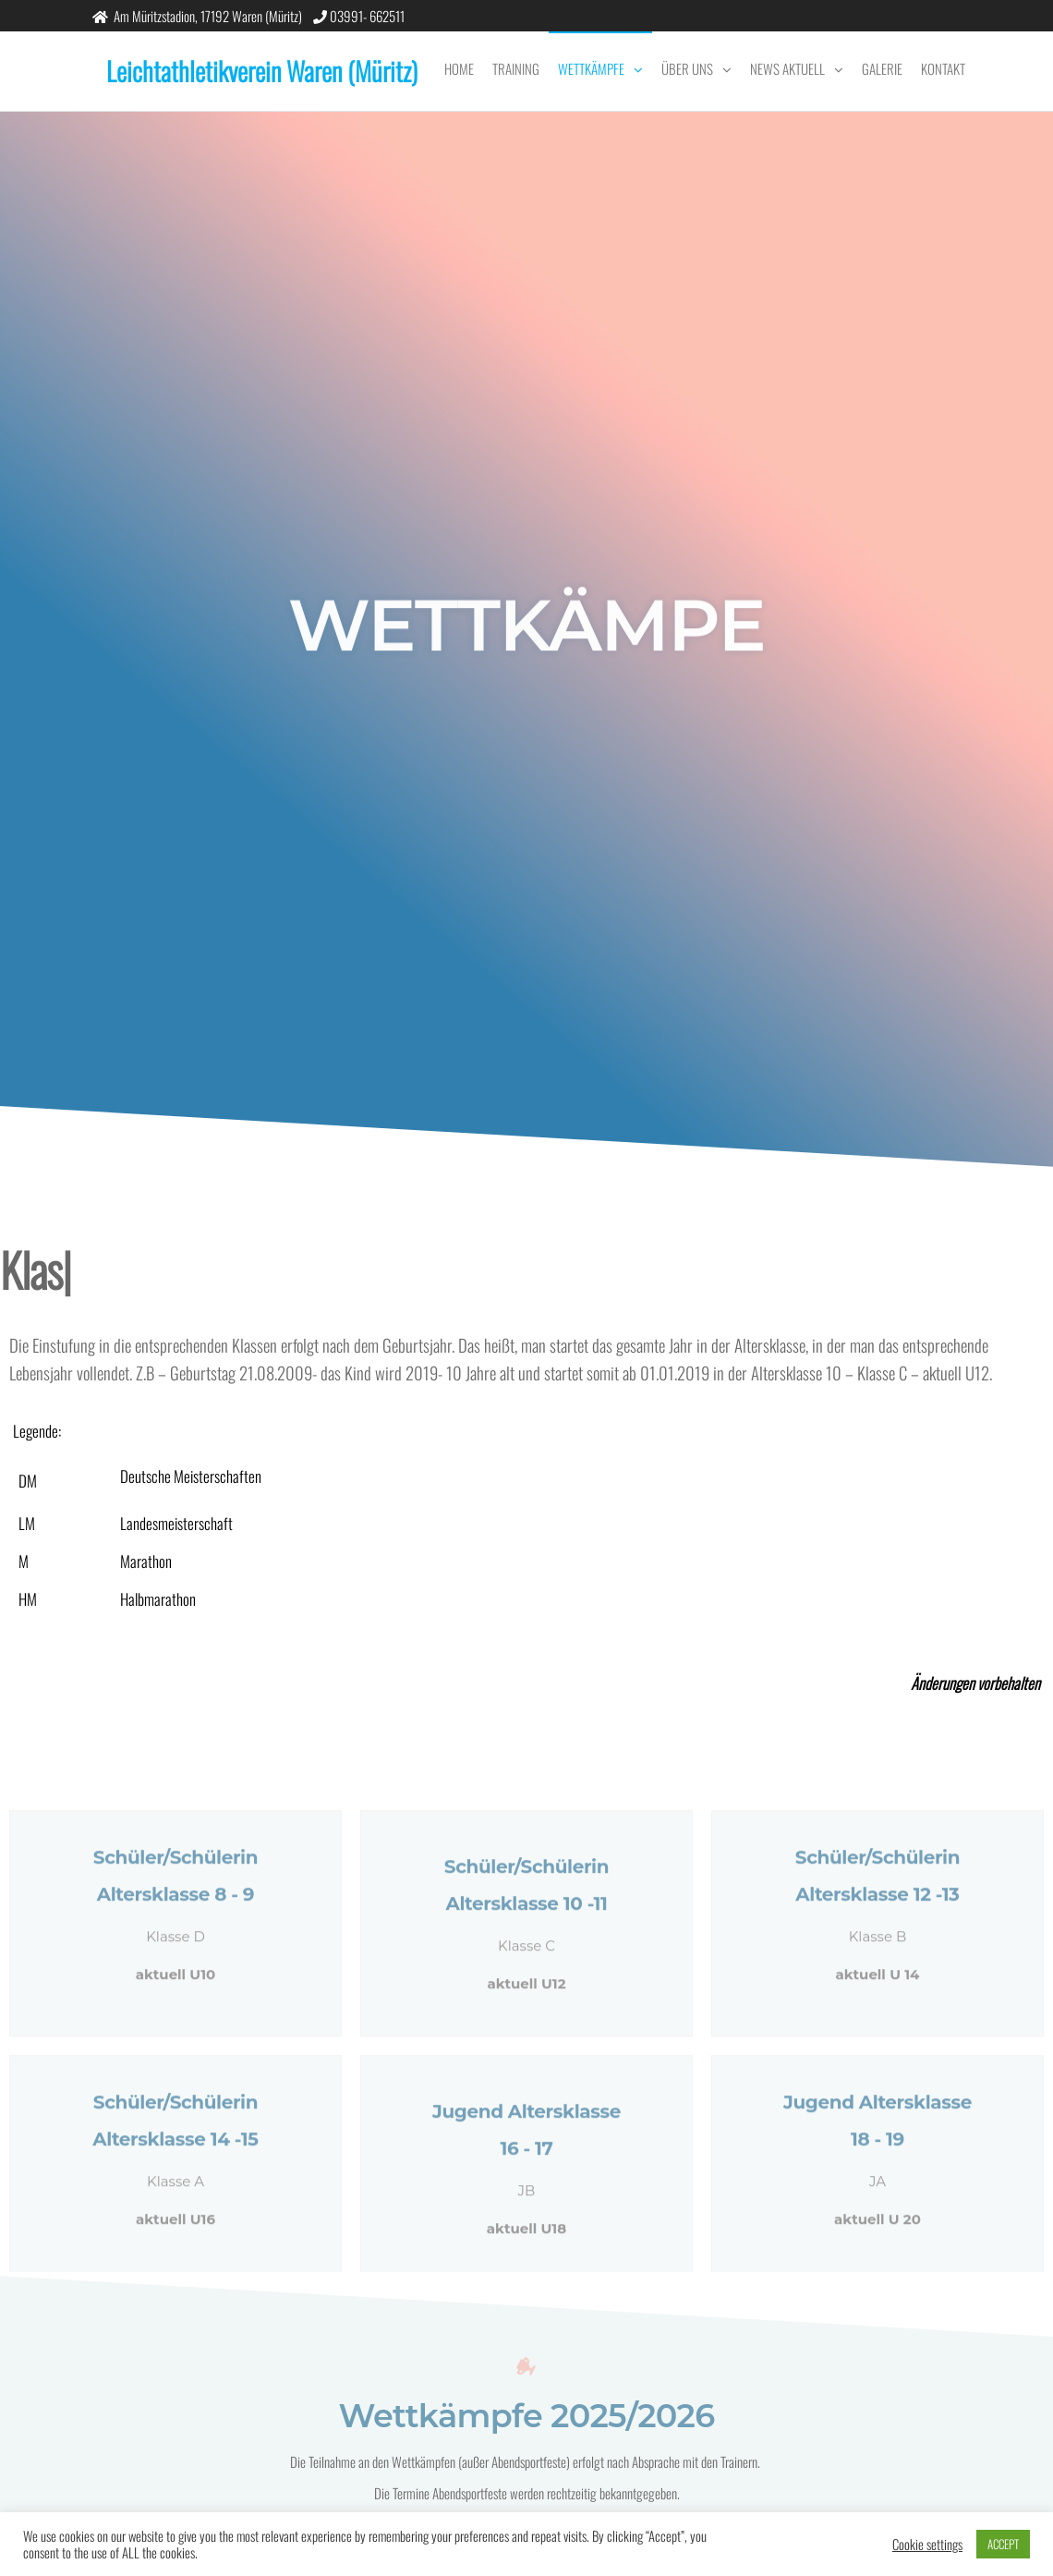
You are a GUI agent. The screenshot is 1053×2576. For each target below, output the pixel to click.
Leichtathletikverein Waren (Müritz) (262, 71)
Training (515, 68)
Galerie (882, 68)
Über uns (687, 68)
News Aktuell (787, 68)
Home (459, 68)
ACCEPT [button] (1003, 2543)
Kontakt (943, 68)
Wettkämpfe (591, 68)
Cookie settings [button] (927, 2544)
